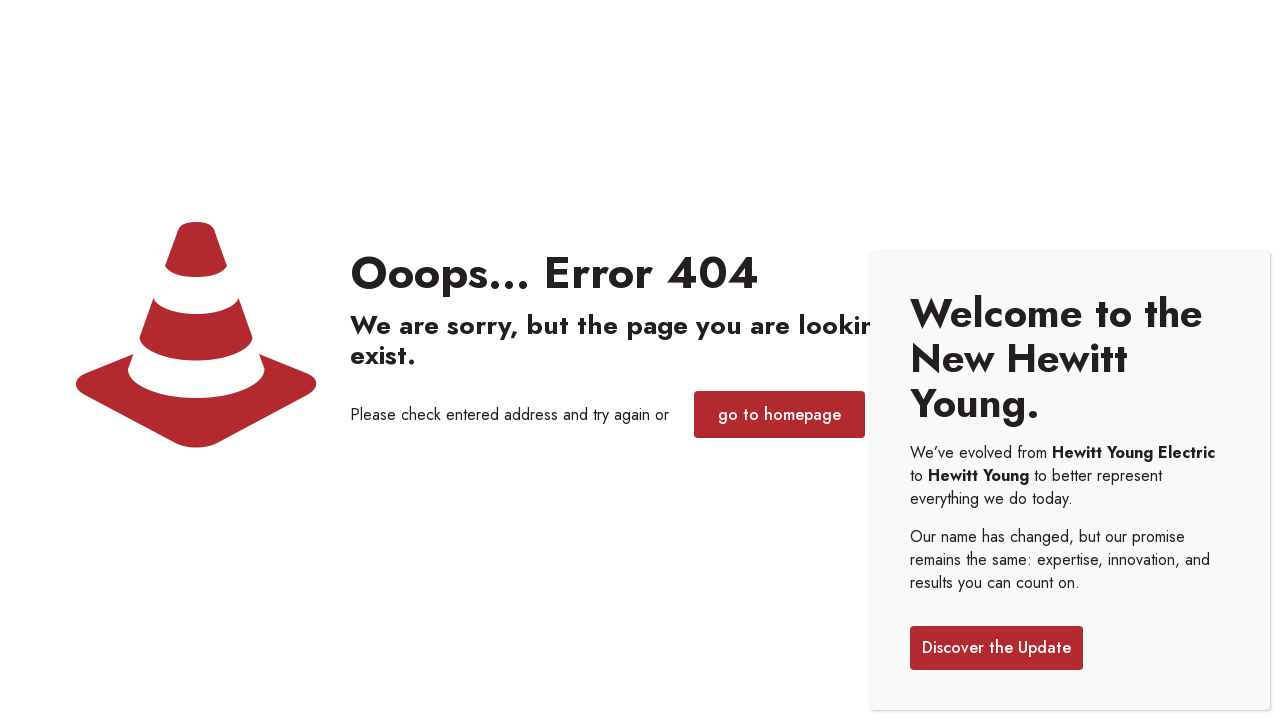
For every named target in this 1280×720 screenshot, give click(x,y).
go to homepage (779, 414)
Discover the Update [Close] (996, 647)
